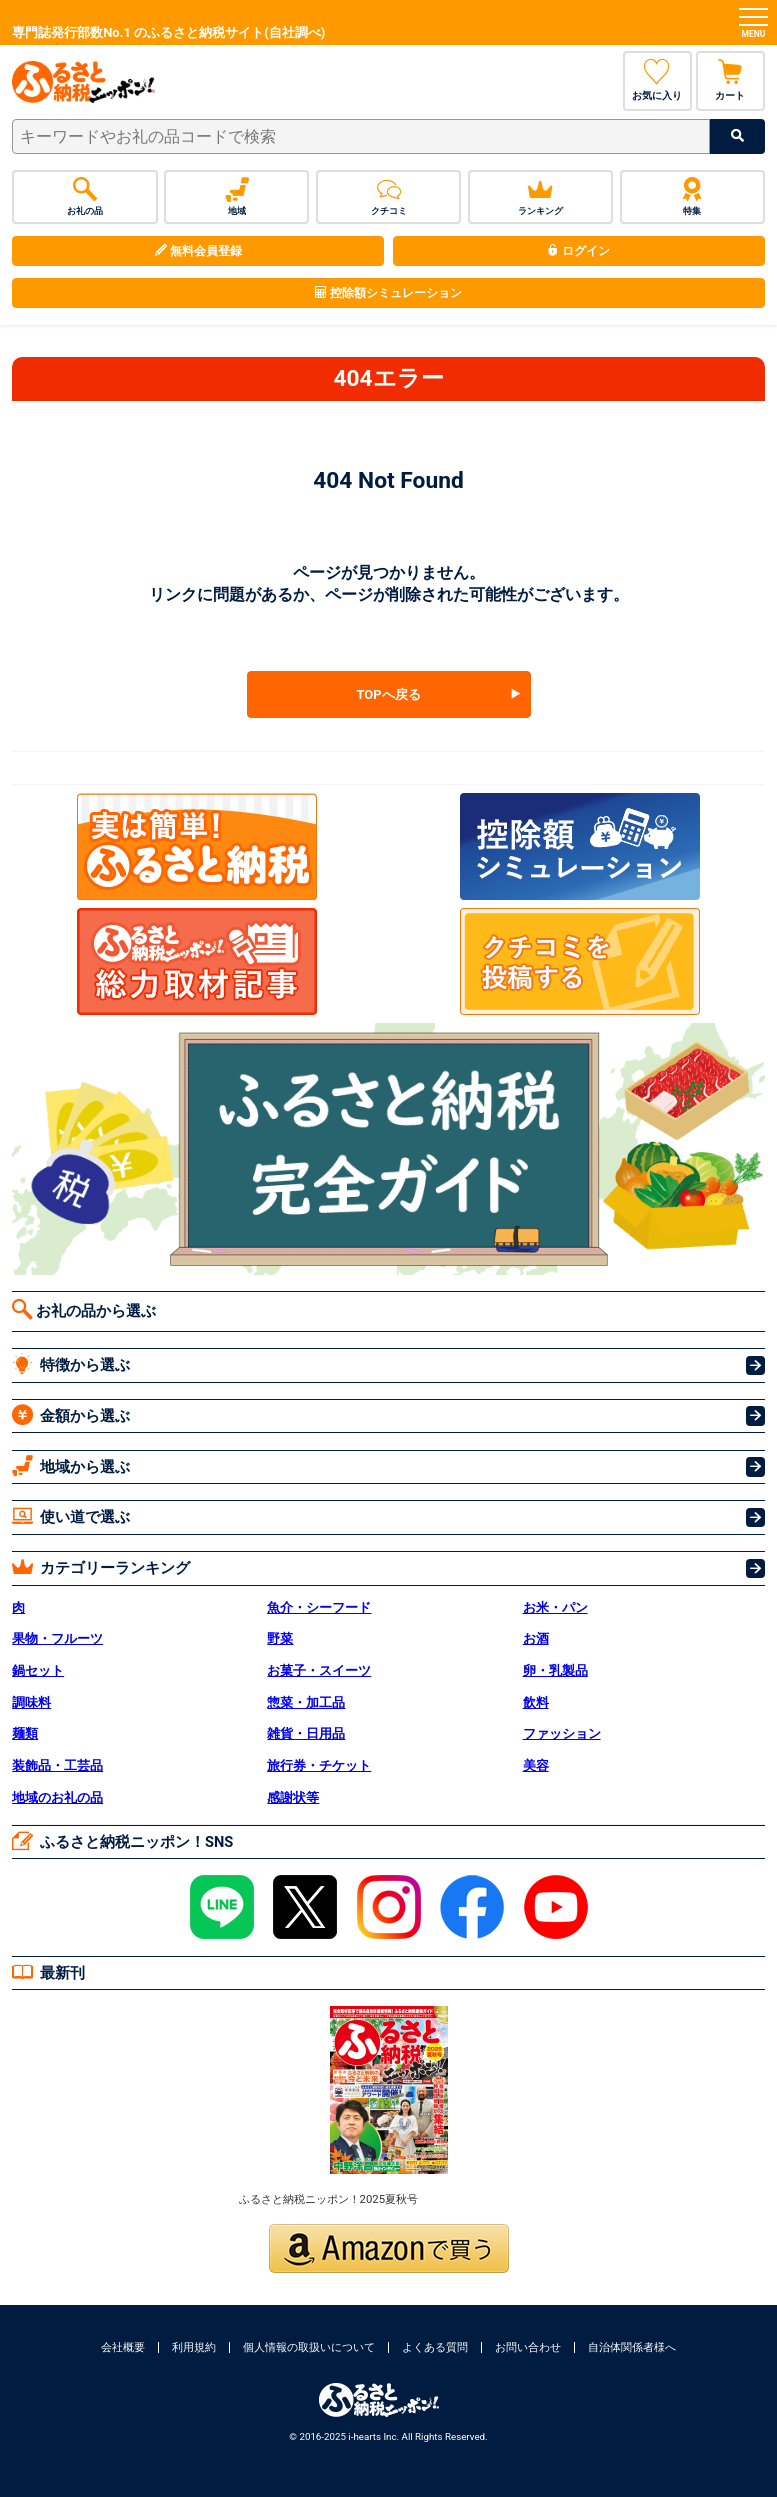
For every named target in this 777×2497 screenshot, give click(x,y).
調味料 (31, 1702)
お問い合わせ (528, 2347)
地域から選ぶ (71, 1465)
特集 (692, 196)
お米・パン (555, 1607)
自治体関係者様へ (632, 2347)
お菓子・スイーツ (319, 1670)
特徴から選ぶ (71, 1363)
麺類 (25, 1733)
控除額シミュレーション (388, 293)
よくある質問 (435, 2347)
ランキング (540, 196)
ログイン (578, 251)
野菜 (280, 1638)
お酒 (536, 1638)
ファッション (562, 1733)
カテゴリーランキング (101, 1566)
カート (730, 80)
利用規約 (194, 2347)
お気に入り (657, 80)
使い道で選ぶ (71, 1515)
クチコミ (388, 196)
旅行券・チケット (319, 1765)
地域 (236, 196)
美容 (536, 1765)
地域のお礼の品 (57, 1797)
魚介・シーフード (319, 1607)
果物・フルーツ (57, 1638)
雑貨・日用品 (306, 1733)
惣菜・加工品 (306, 1702)
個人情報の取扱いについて (309, 2347)
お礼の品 (84, 196)
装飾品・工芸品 (57, 1765)
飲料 (536, 1702)
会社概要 (123, 2347)
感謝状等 (293, 1797)
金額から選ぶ (71, 1414)
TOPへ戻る (388, 694)
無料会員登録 (198, 251)
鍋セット (38, 1670)
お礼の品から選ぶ (84, 1309)
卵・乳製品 (555, 1670)
